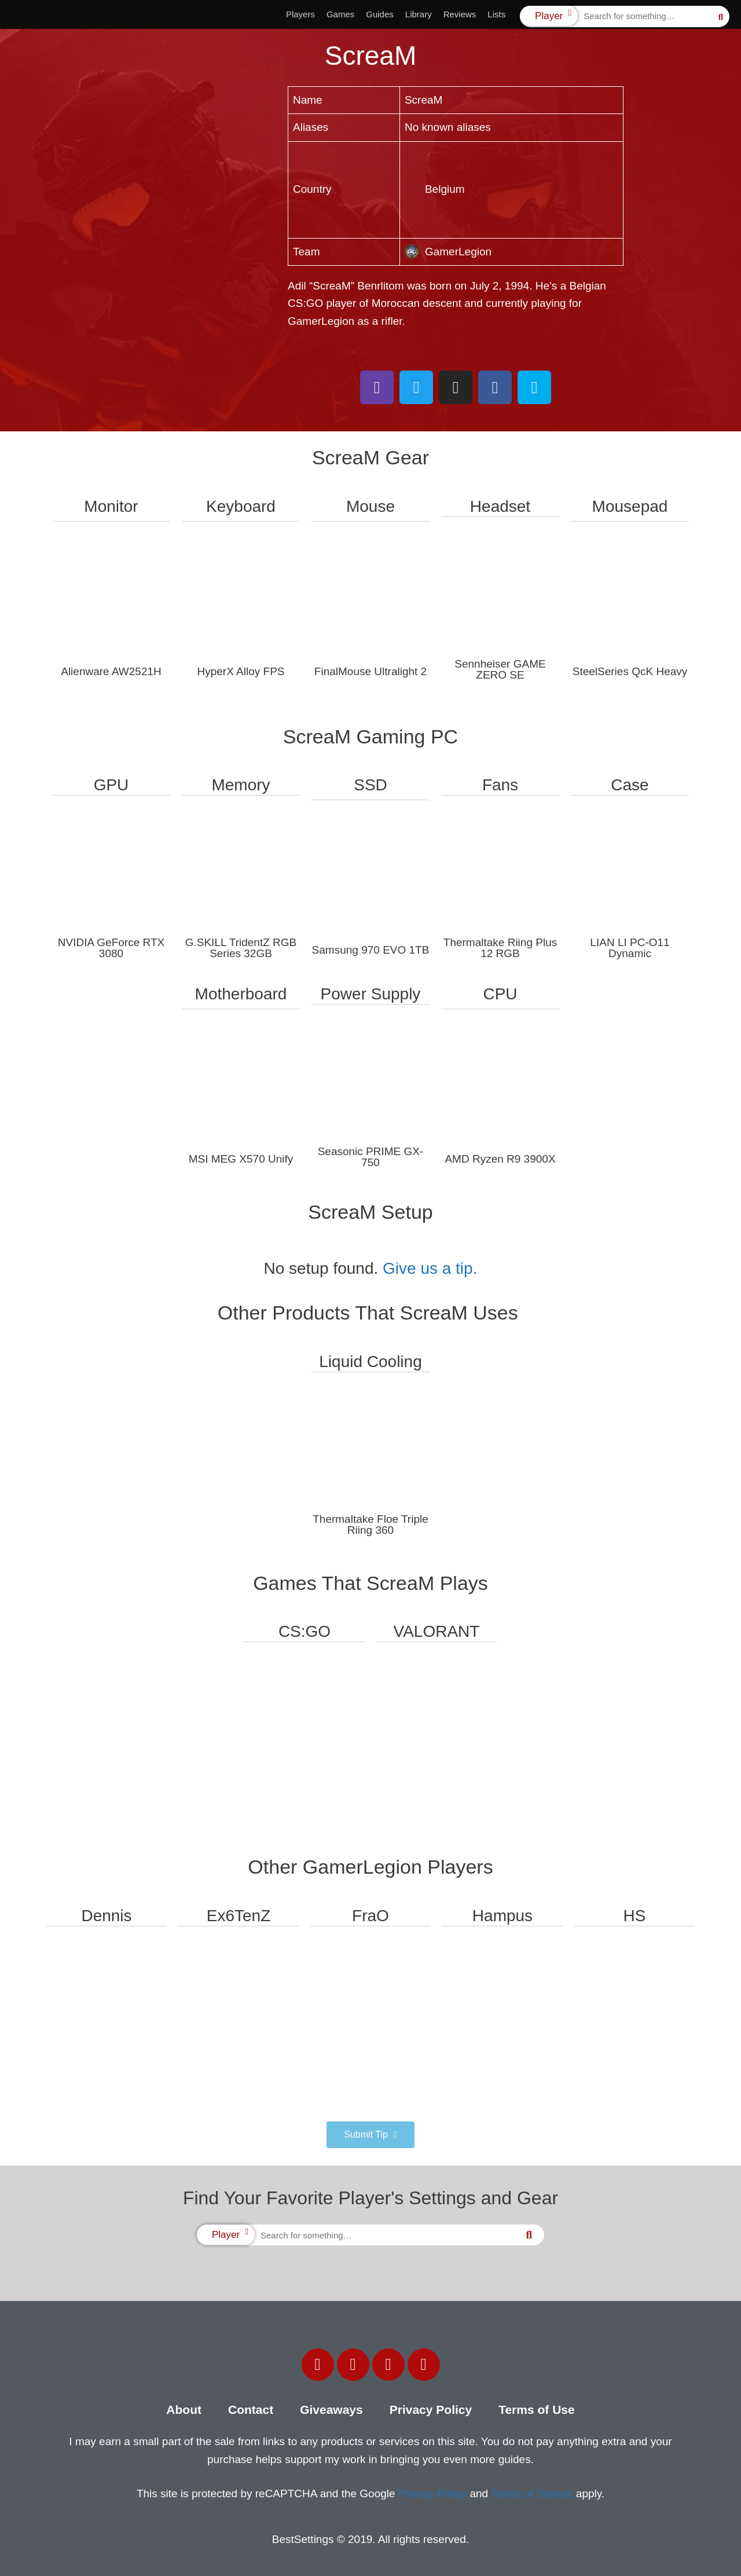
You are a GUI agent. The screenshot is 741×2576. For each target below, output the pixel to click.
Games (340, 14)
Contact (250, 2409)
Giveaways (331, 2409)
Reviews (459, 14)
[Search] (721, 16)
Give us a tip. (430, 1268)
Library (418, 14)
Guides (380, 14)
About (183, 2409)
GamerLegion (448, 251)
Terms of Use (536, 2409)
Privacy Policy (431, 2409)
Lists (496, 14)
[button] (370, 2134)
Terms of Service (532, 2493)
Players (300, 14)
